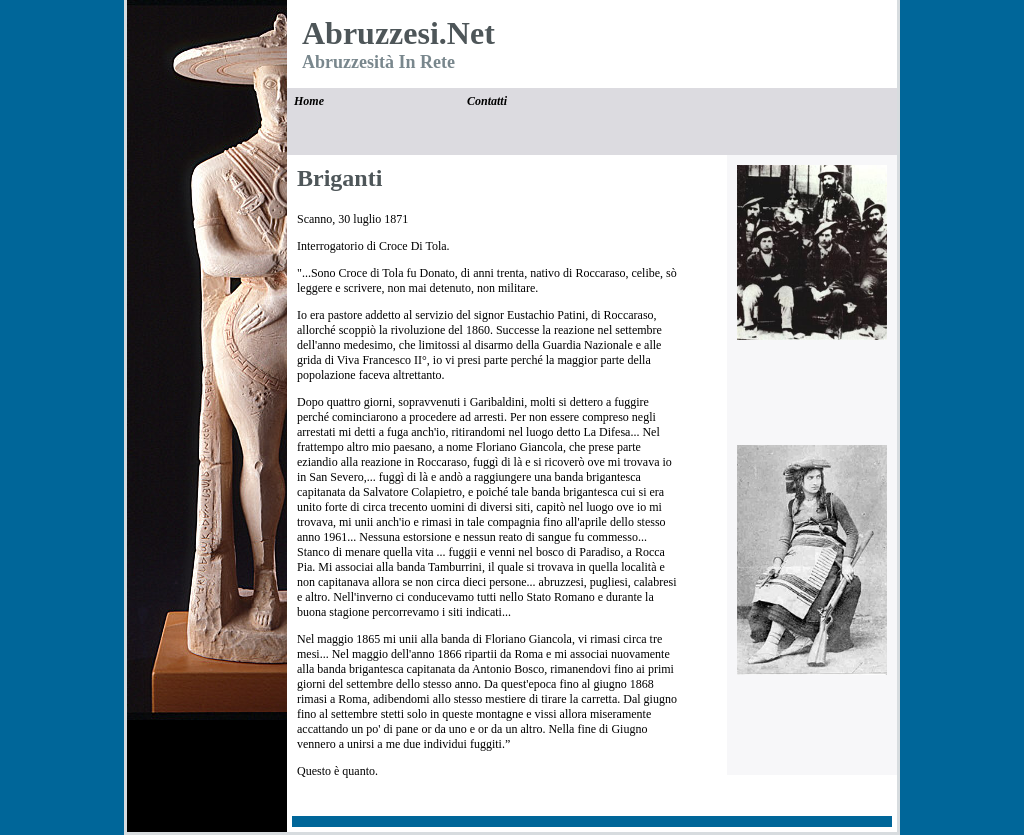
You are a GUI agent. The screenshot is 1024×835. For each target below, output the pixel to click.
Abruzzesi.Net (398, 33)
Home (309, 101)
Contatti (487, 101)
